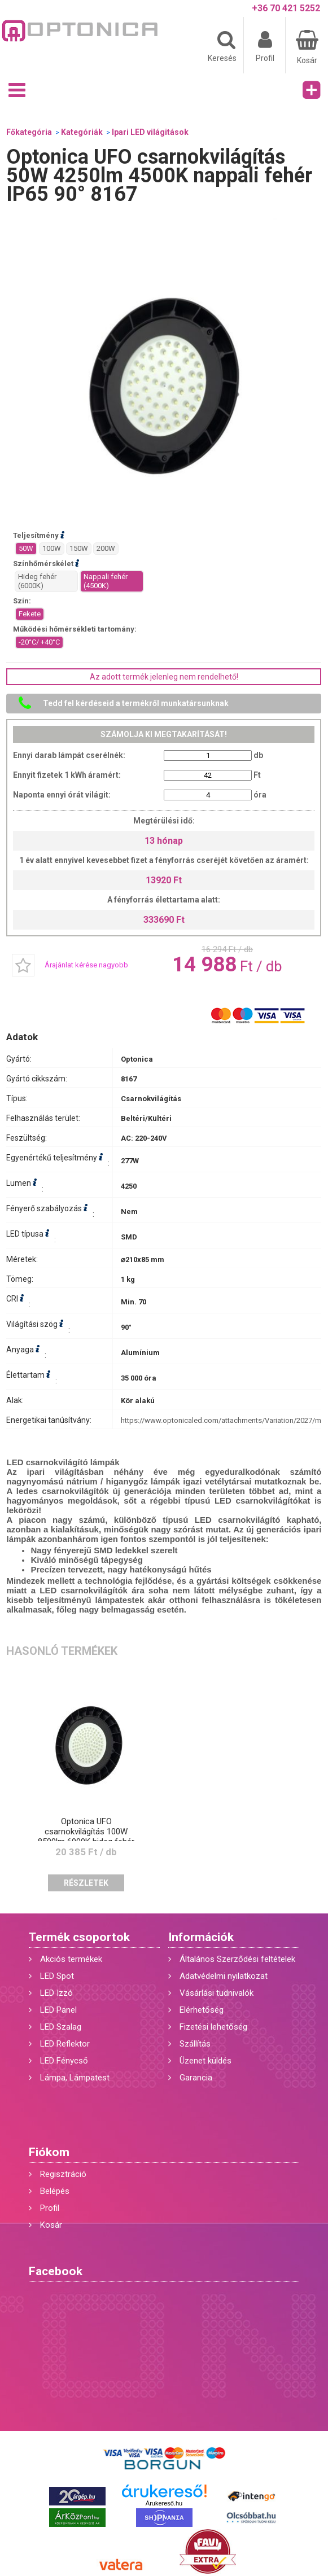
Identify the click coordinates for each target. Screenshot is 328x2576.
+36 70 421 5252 (286, 8)
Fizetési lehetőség (213, 2027)
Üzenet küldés (205, 2061)
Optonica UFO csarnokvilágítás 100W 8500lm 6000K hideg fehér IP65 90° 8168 (86, 1836)
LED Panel (58, 2010)
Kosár (51, 2225)
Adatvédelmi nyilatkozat (224, 1976)
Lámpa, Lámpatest (75, 2078)
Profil (49, 2208)
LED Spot (57, 1976)
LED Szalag (60, 2027)
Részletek (86, 1882)
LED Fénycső (64, 2061)
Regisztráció (63, 2174)
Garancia (196, 2078)
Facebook (55, 2271)
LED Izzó (56, 1993)
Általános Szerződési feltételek (237, 1959)
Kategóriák (82, 132)
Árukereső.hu (164, 2503)
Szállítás (195, 2044)
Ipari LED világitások (150, 132)
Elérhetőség (202, 2010)
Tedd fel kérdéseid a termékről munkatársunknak (136, 703)
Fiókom (49, 2152)
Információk (201, 1937)
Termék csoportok (79, 1937)
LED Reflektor (65, 2044)
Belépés (54, 2191)
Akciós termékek (71, 1959)
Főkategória (29, 132)
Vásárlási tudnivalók (216, 1993)
